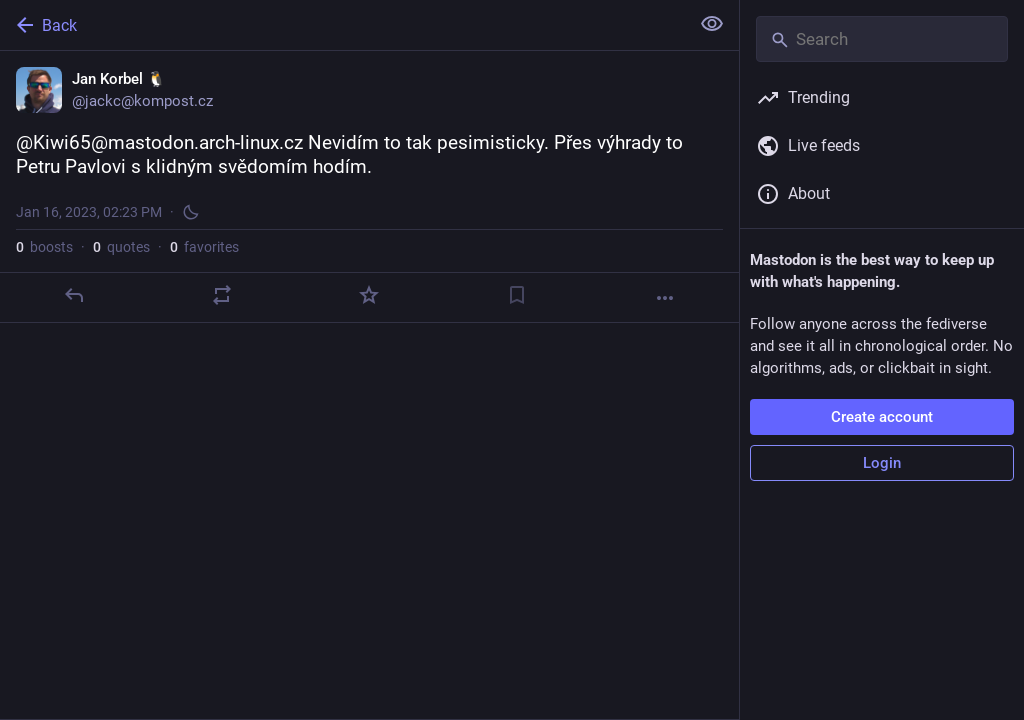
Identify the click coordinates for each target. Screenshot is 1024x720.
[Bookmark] (517, 295)
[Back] (342, 25)
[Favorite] (369, 295)
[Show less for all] (712, 24)
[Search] (882, 39)
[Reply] (74, 295)
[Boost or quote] (222, 295)
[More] (665, 298)
